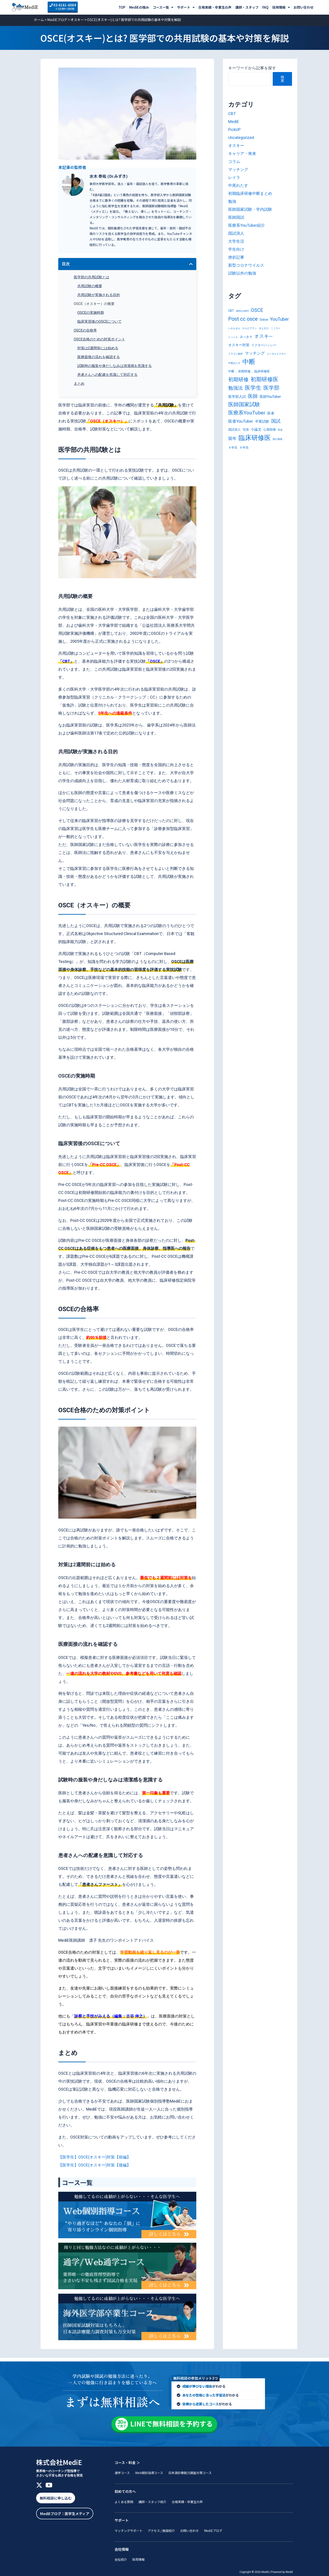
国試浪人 (236, 233)
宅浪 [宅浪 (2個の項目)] (246, 431)
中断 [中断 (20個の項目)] (248, 362)
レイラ (234, 177)
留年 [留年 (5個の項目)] (232, 440)
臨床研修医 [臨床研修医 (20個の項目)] (255, 439)
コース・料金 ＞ (127, 2462)
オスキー (77, 19)
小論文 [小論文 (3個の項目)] (256, 431)
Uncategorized (241, 137)
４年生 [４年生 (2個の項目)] (233, 449)
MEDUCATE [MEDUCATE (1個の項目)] (242, 311)
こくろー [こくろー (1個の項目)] (275, 328)
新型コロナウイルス (246, 265)
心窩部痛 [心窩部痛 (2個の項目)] (269, 431)
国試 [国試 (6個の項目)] (275, 422)
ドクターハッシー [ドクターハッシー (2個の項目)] (263, 345)
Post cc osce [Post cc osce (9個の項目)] (243, 319)
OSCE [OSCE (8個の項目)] (257, 310)
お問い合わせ (303, 7)
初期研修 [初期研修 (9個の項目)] (238, 380)
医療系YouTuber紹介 (246, 225)
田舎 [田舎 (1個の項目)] (280, 431)
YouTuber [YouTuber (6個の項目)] (279, 319)
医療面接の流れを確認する (98, 357)
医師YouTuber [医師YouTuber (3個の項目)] (270, 397)
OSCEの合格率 (85, 330)
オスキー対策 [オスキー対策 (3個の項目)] (238, 345)
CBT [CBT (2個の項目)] (231, 310)
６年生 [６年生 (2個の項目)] (244, 449)
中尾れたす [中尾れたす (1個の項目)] (234, 363)
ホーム (39, 19)
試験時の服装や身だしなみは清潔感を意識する (114, 365)
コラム (234, 161)
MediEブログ (57, 19)
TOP (122, 7)
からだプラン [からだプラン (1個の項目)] (249, 328)
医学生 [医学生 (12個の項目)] (253, 388)
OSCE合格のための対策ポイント (99, 339)
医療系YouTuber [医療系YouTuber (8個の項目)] (246, 414)
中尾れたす (238, 185)
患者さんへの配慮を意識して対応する (107, 374)
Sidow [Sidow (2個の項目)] (264, 320)
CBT (232, 113)
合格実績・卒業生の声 (215, 7)
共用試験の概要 (89, 286)
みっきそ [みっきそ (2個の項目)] (246, 337)
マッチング (238, 169)
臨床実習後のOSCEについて (99, 321)
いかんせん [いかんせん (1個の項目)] (234, 328)
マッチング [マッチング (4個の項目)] (255, 353)
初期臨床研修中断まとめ (250, 193)
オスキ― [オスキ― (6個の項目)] (263, 336)
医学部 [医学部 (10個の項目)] (271, 389)
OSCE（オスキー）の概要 (94, 303)
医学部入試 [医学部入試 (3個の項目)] (237, 397)
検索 (282, 78)
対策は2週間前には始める (97, 348)
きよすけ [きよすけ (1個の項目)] (264, 328)
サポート (186, 7)
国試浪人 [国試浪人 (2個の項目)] (234, 431)
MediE (233, 121)
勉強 (232, 201)
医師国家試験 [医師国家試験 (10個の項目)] (244, 405)
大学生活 (236, 241)
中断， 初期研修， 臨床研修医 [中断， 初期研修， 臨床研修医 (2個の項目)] (249, 372)
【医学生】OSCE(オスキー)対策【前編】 (94, 2156)
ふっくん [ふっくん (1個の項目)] (233, 337)
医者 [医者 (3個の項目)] (270, 414)
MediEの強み (139, 7)
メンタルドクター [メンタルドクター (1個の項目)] (276, 354)
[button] (191, 264)
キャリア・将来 (242, 153)
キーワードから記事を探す (252, 67)
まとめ (79, 383)
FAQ (265, 7)
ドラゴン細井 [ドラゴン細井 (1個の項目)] (235, 354)
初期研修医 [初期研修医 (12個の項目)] (264, 380)
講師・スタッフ (247, 7)
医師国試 (236, 217)
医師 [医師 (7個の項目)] (253, 397)
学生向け (236, 249)
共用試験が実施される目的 (98, 295)
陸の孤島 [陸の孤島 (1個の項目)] (277, 440)
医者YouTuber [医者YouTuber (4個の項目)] (240, 422)
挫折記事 (236, 257)
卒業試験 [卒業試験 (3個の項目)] (262, 423)
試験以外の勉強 (242, 273)
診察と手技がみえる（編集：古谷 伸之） (110, 2016)
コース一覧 (163, 7)
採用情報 (281, 7)
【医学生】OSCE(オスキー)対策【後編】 (94, 2164)
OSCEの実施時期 (90, 312)
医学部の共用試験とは (91, 277)
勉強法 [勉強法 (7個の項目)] (235, 389)
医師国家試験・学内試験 (250, 209)
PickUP (234, 129)
